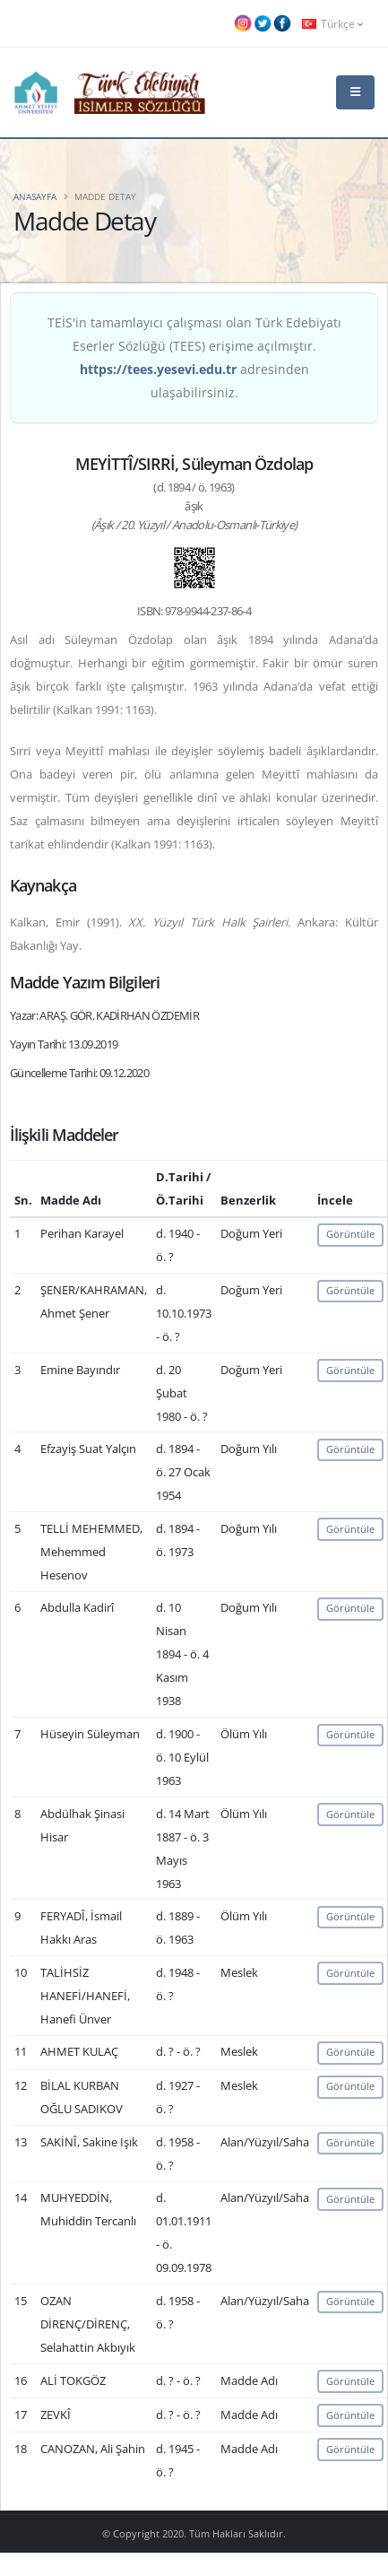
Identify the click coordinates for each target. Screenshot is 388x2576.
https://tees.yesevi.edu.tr (158, 369)
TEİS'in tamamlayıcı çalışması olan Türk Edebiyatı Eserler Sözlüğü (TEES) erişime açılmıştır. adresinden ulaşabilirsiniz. (194, 357)
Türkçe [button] (332, 23)
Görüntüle (350, 1233)
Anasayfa (34, 196)
